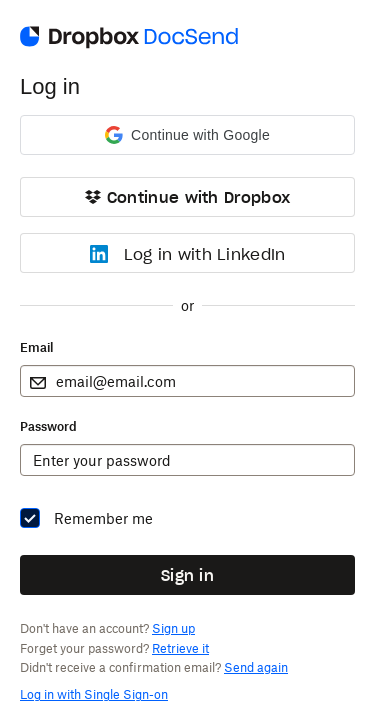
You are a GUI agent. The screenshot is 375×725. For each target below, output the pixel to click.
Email (36, 347)
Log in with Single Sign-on (94, 694)
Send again (256, 667)
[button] (187, 135)
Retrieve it (180, 648)
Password (48, 426)
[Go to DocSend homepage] (129, 46)
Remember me (103, 518)
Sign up (173, 628)
